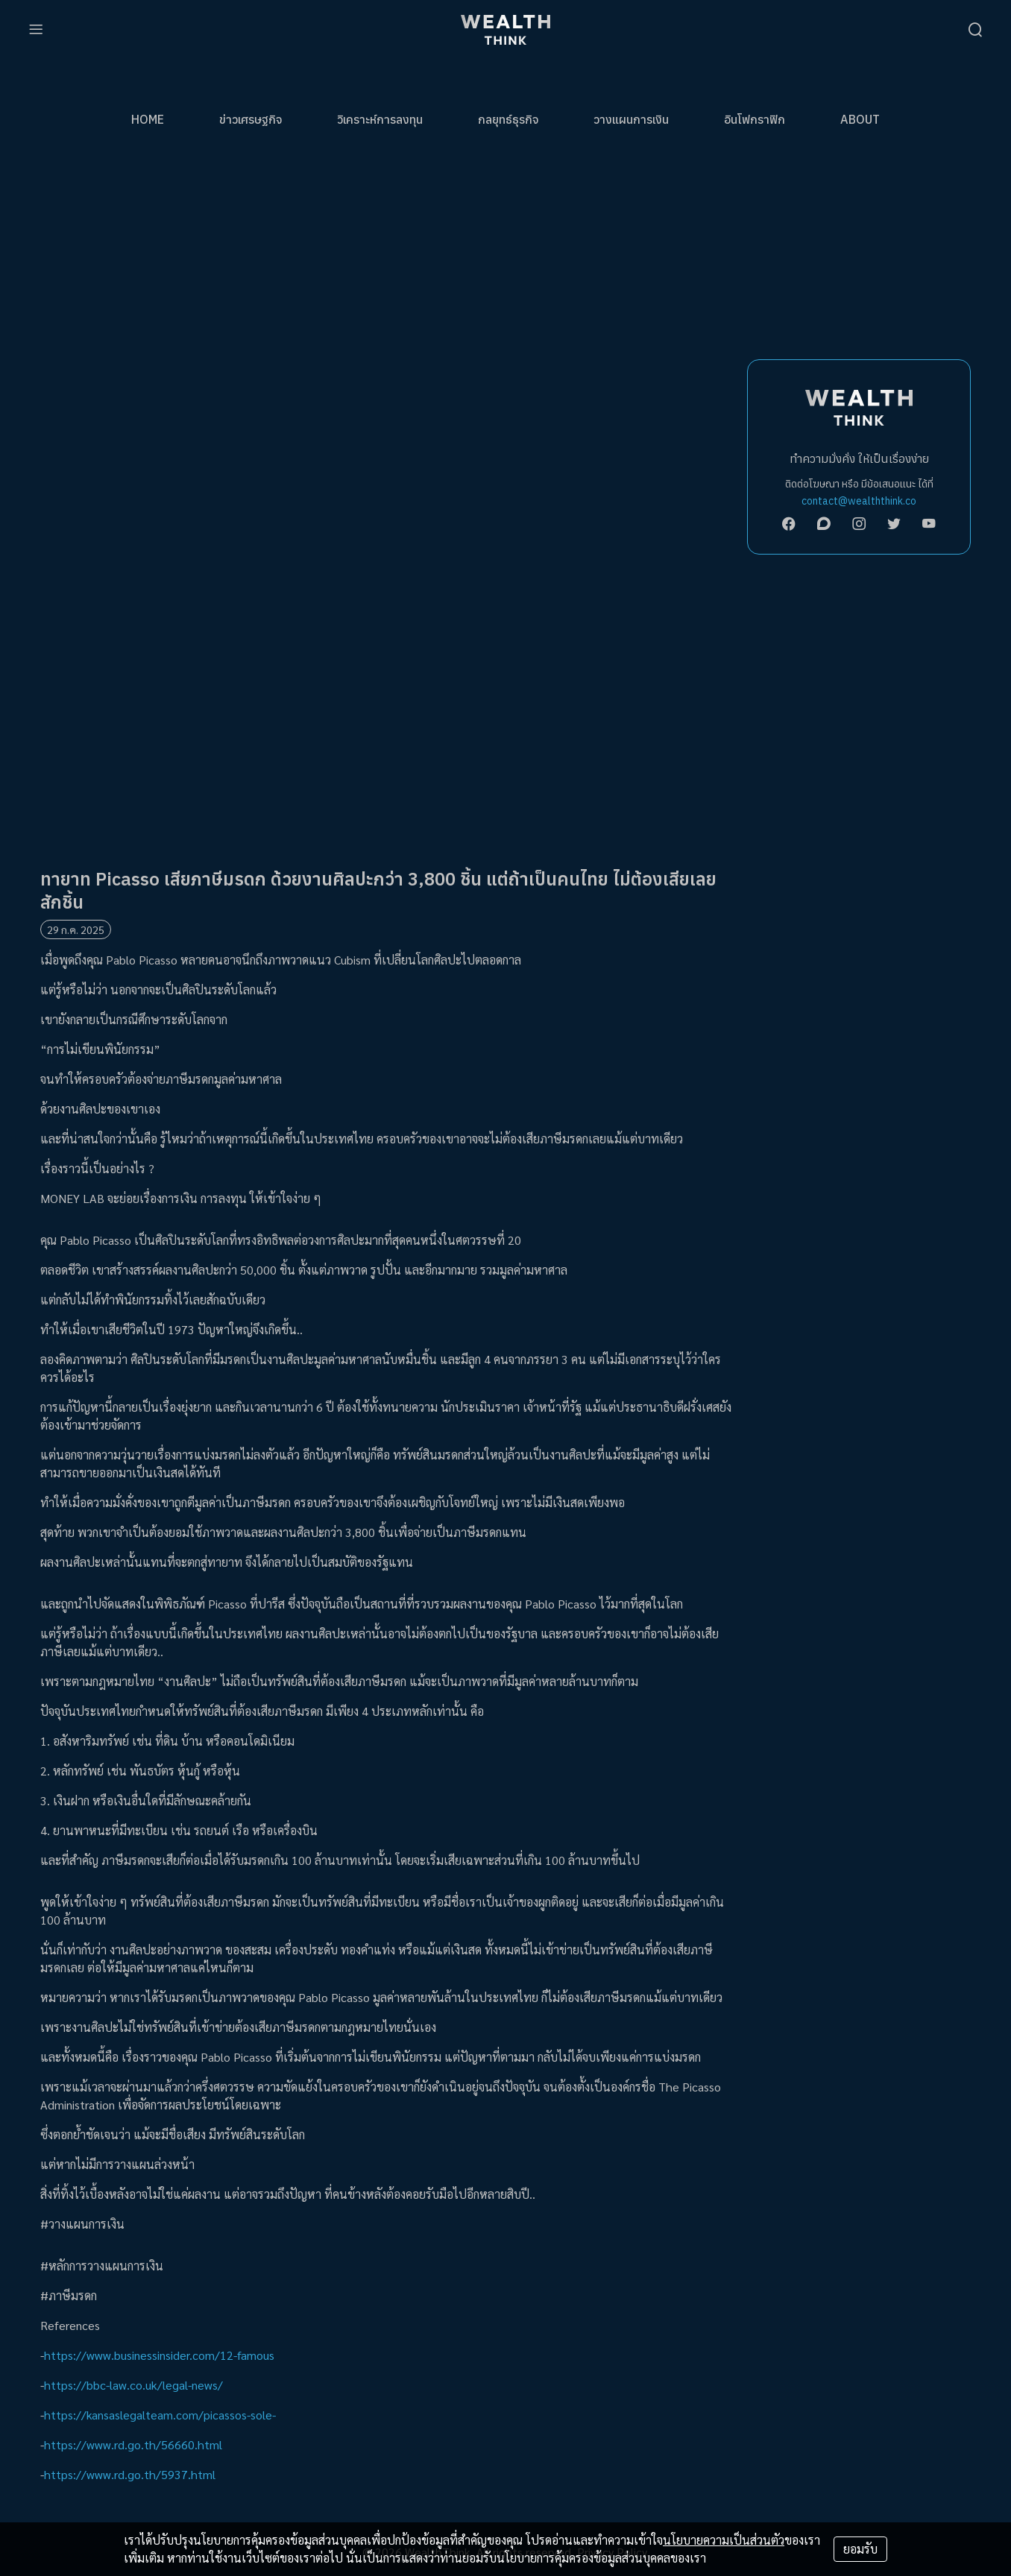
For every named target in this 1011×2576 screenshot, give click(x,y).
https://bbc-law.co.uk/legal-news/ (133, 2385)
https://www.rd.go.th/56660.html (133, 2444)
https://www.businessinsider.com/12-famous (159, 2355)
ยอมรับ (860, 2549)
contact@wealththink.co (858, 501)
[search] (975, 30)
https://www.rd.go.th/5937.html (129, 2474)
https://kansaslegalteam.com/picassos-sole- (160, 2414)
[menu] (36, 30)
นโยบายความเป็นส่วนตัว (723, 2540)
